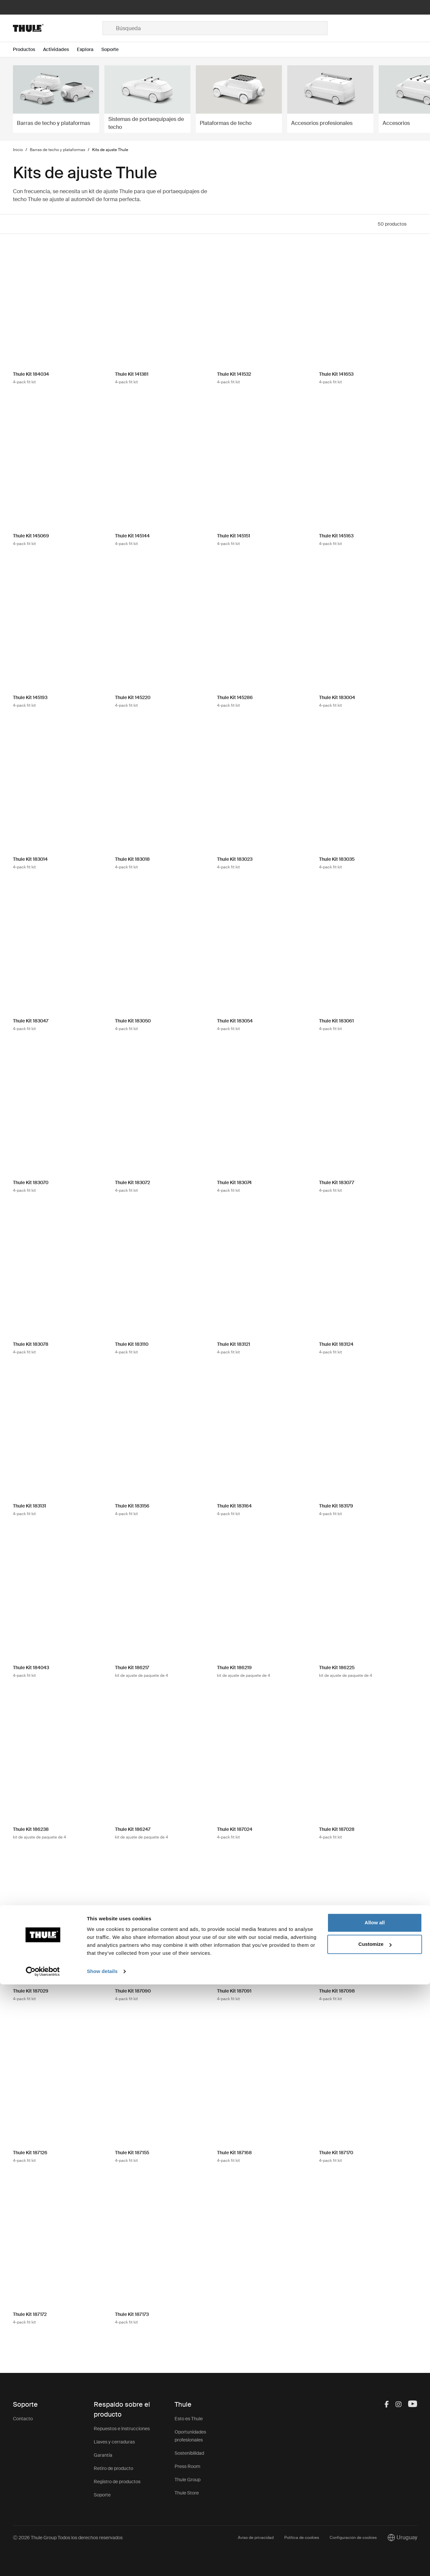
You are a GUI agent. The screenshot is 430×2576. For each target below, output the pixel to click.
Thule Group (187, 2480)
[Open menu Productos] (28, 49)
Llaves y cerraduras (114, 2442)
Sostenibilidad (189, 2453)
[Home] (57, 28)
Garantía (103, 2455)
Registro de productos (117, 2482)
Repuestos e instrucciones (122, 2429)
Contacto (23, 2419)
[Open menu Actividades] (60, 49)
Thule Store (187, 2493)
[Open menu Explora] (89, 49)
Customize (375, 2536)
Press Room (187, 2466)
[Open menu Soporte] (114, 49)
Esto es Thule (189, 2419)
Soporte (102, 2495)
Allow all (375, 2514)
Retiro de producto (113, 2468)
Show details (102, 2563)
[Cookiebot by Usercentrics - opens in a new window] (43, 2563)
